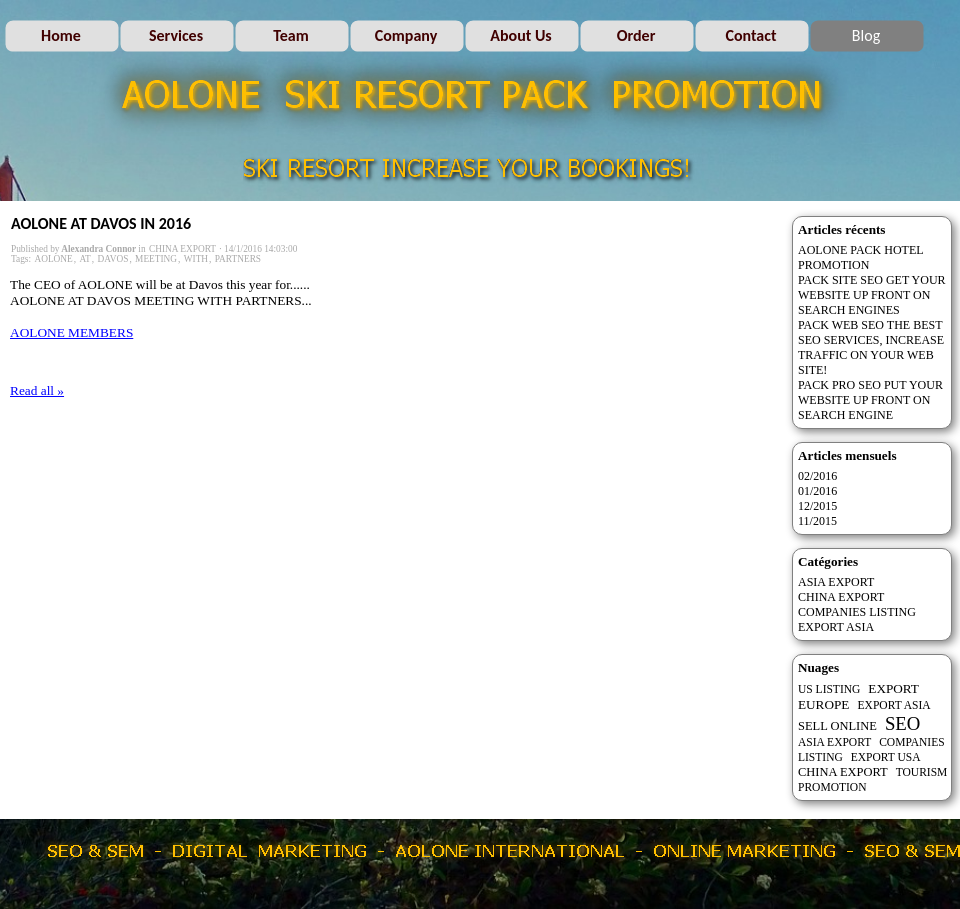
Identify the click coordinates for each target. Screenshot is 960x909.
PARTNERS (238, 259)
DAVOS (113, 259)
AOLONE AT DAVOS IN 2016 (101, 223)
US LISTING (829, 689)
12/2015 (817, 506)
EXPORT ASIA (836, 627)
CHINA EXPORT (182, 249)
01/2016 (817, 491)
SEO (902, 723)
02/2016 (817, 476)
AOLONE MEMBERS (71, 332)
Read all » (37, 390)
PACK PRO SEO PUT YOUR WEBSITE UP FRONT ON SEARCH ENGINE (870, 400)
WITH (196, 259)
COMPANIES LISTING (857, 612)
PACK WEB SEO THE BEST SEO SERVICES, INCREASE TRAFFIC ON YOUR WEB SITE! (871, 347)
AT (84, 259)
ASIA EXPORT (836, 582)
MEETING (156, 259)
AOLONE (53, 259)
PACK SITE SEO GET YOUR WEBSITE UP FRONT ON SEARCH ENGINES (872, 295)
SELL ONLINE (837, 726)
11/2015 (817, 521)
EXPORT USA (886, 757)
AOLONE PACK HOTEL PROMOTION (861, 257)
